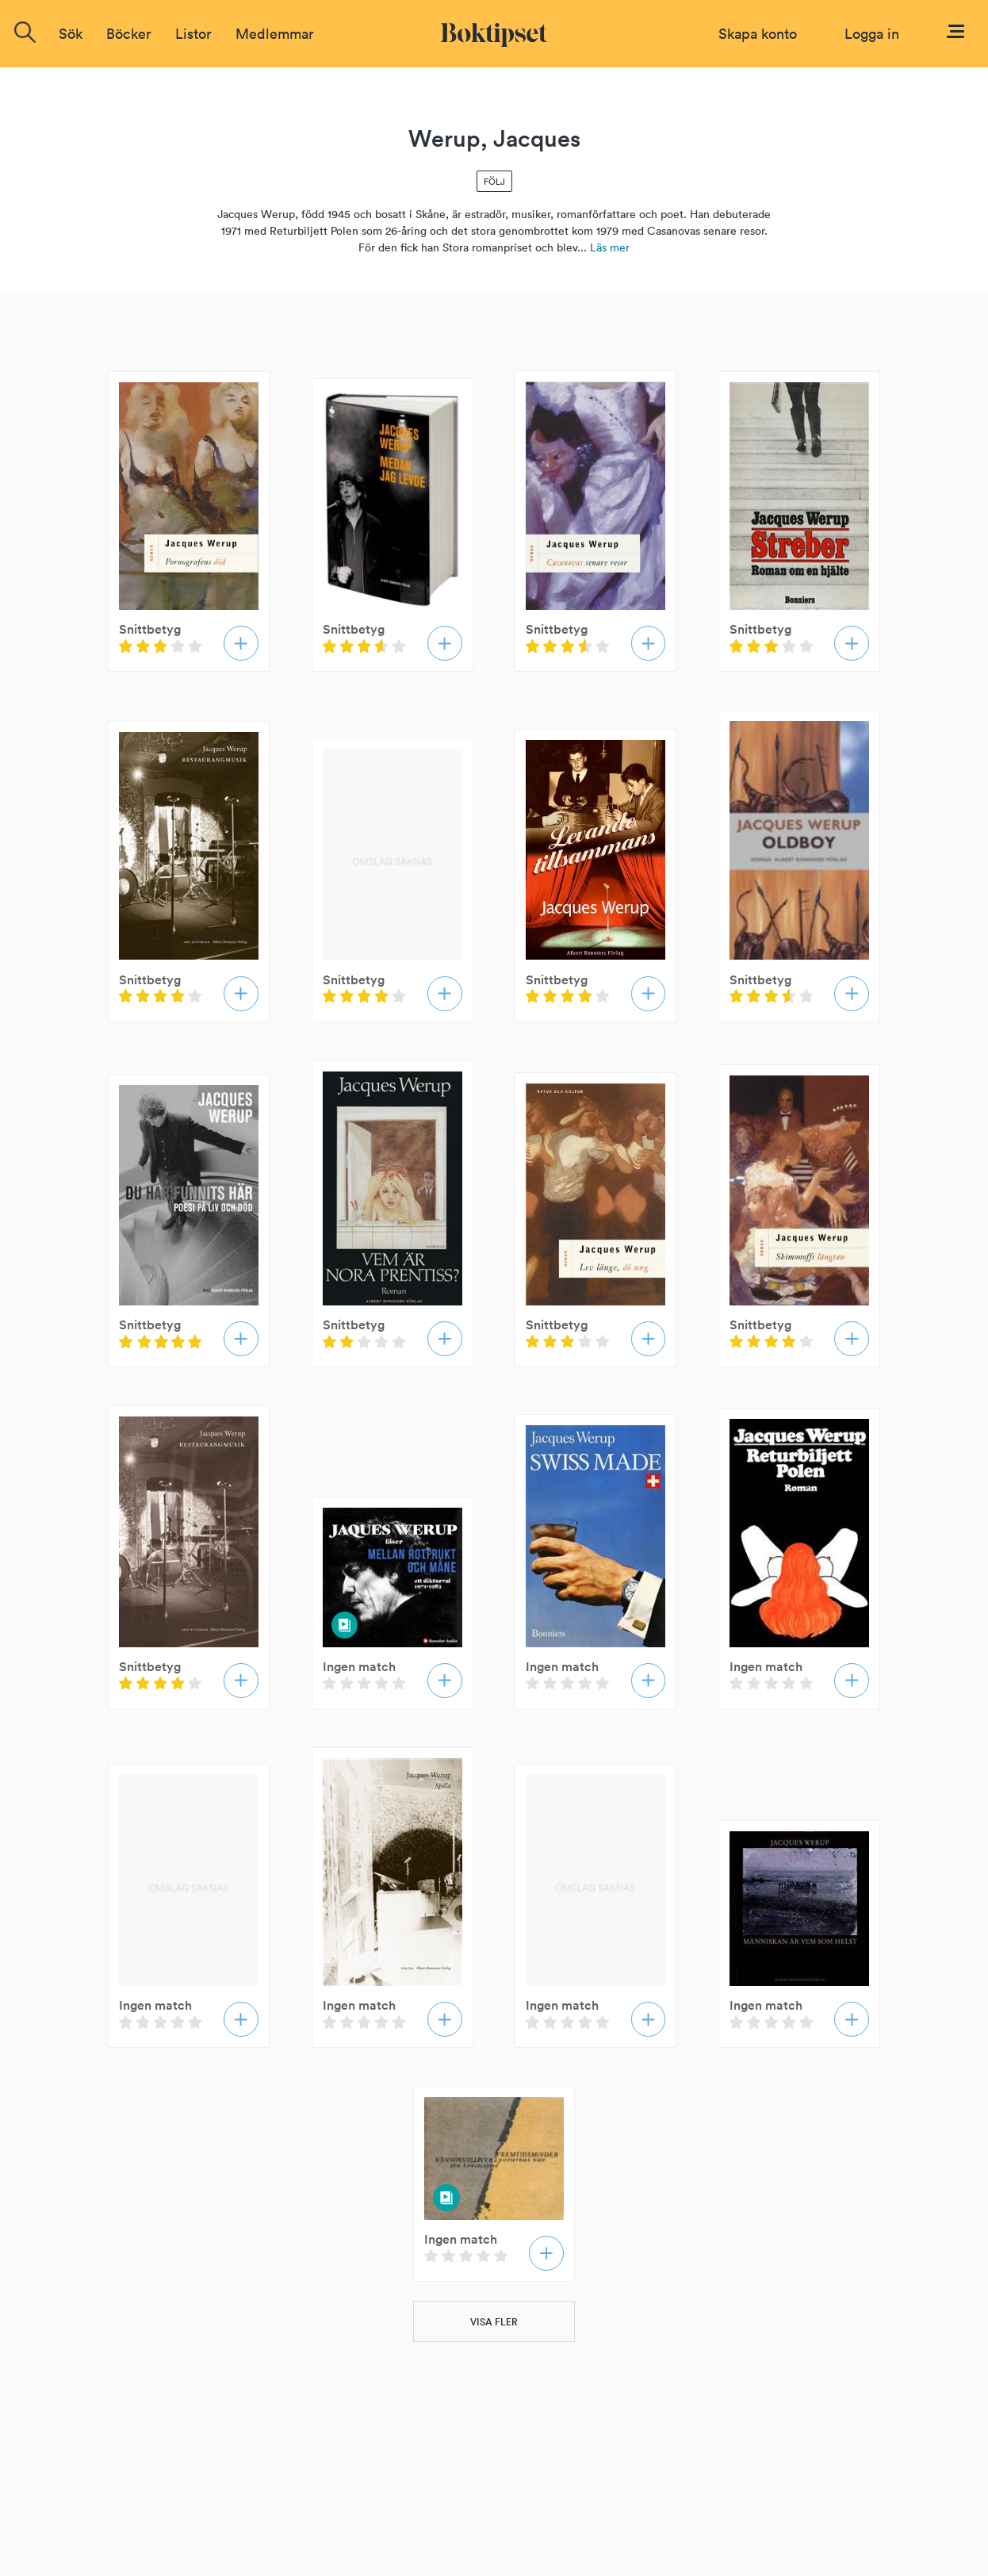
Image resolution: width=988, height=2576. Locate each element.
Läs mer (610, 247)
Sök (70, 34)
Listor (193, 34)
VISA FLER (493, 2322)
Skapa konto (757, 34)
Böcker (128, 34)
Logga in (871, 34)
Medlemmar (275, 34)
